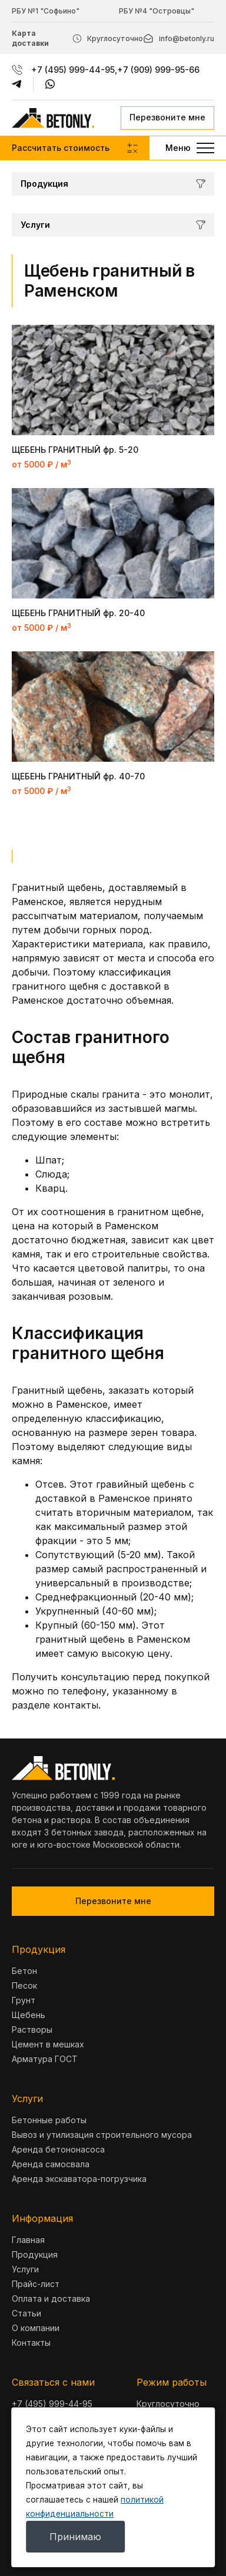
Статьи (26, 2313)
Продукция (35, 2254)
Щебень (28, 2015)
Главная (28, 2240)
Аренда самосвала (50, 2164)
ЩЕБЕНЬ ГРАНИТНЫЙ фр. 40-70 (78, 776)
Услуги (25, 2269)
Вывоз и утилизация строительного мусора (102, 2135)
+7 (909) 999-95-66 (158, 70)
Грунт (23, 2000)
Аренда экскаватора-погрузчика (79, 2179)
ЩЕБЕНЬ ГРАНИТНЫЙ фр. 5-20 (75, 450)
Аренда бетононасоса (58, 2149)
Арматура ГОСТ (45, 2059)
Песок (24, 1985)
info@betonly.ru (186, 38)
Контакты (31, 2343)
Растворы (32, 2029)
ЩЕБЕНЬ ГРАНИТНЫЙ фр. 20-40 (78, 613)
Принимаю (75, 2537)
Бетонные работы (49, 2120)
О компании (35, 2328)
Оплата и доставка (51, 2298)
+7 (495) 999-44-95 (73, 70)
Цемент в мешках (48, 2044)
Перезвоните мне (167, 117)
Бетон (24, 1971)
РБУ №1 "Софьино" (45, 10)
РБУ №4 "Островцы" (156, 10)
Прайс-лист (35, 2284)
